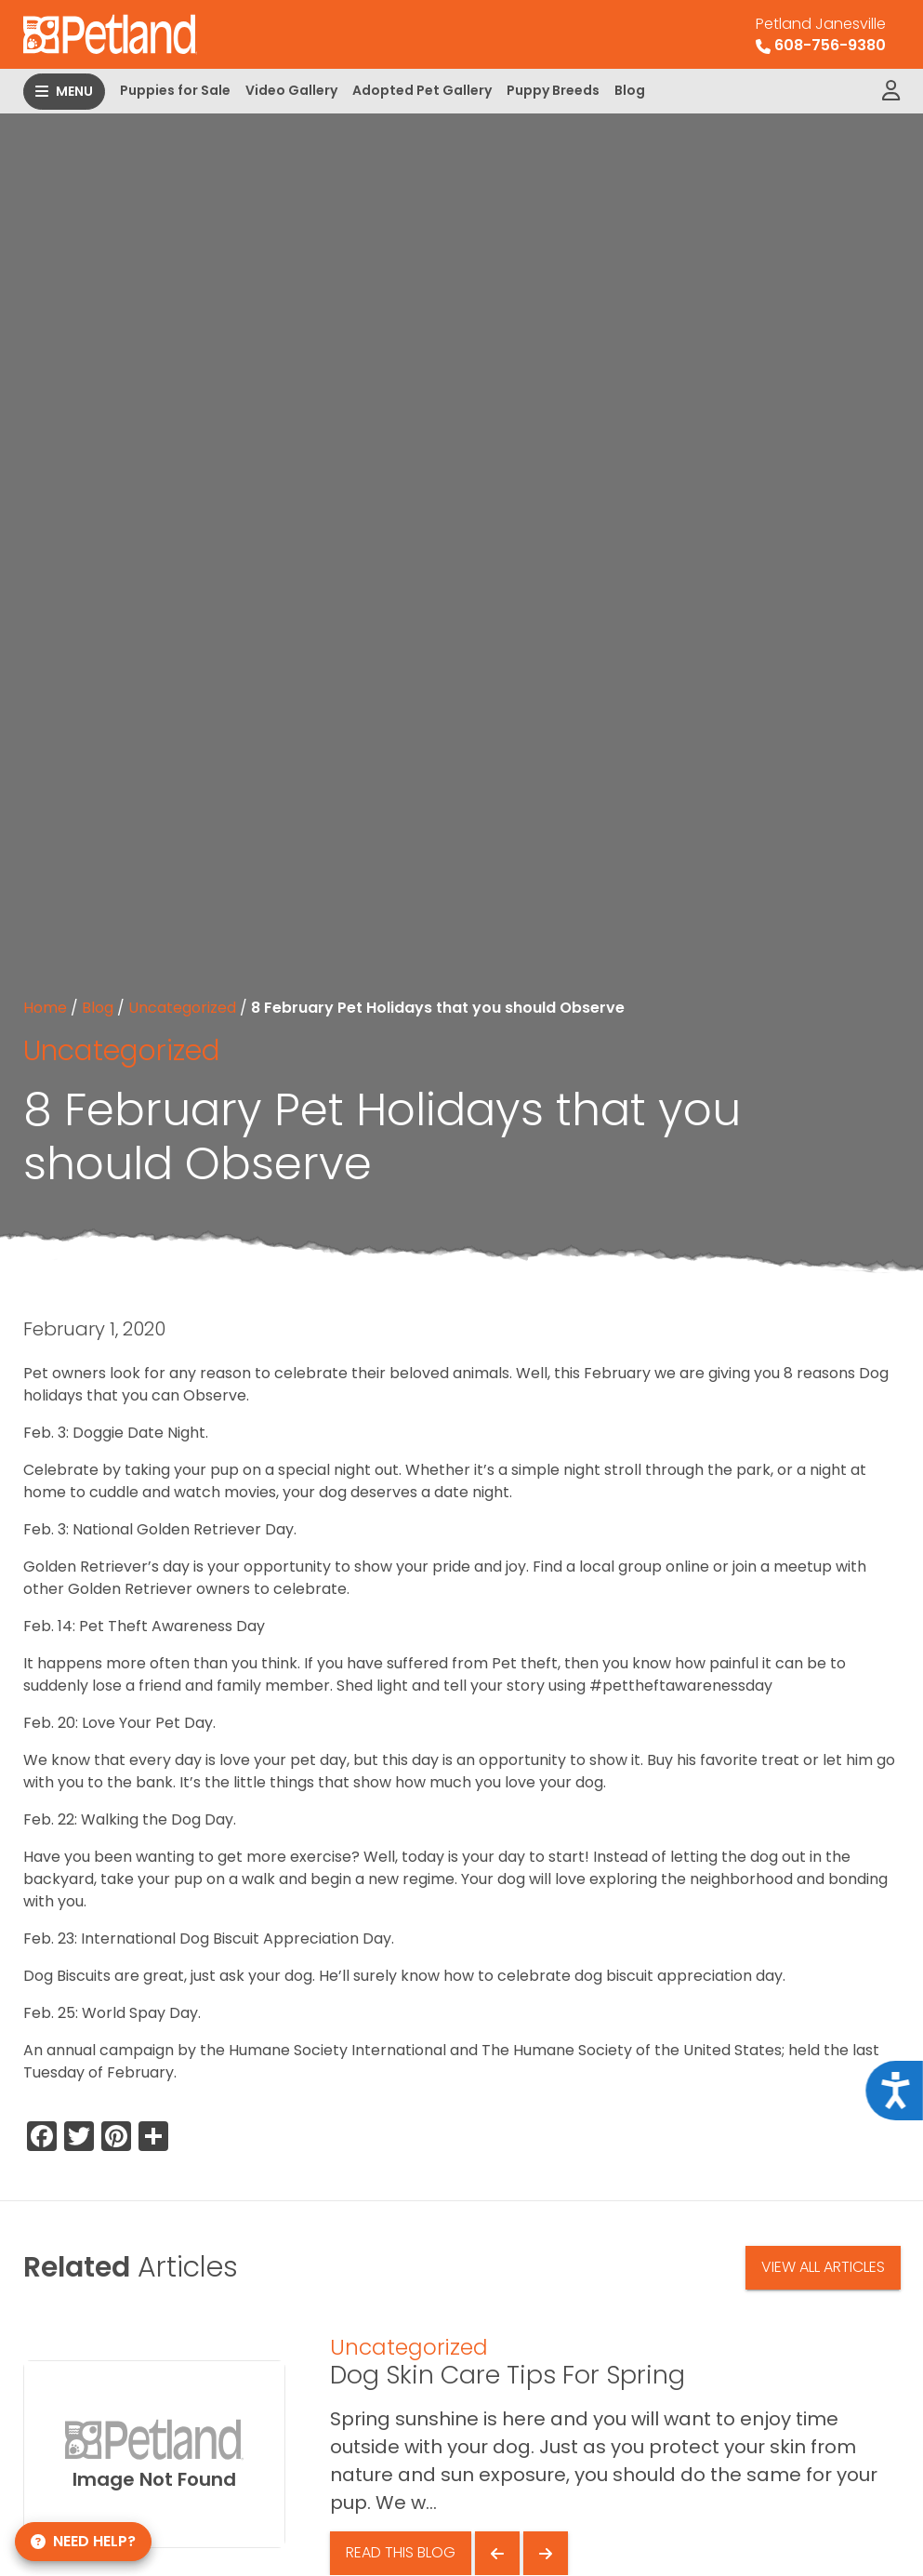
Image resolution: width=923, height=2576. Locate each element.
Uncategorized (182, 1007)
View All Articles (823, 2266)
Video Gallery (291, 90)
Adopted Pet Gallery (422, 90)
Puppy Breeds (553, 90)
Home (45, 1007)
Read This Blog (400, 2552)
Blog (629, 90)
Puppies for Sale (175, 90)
